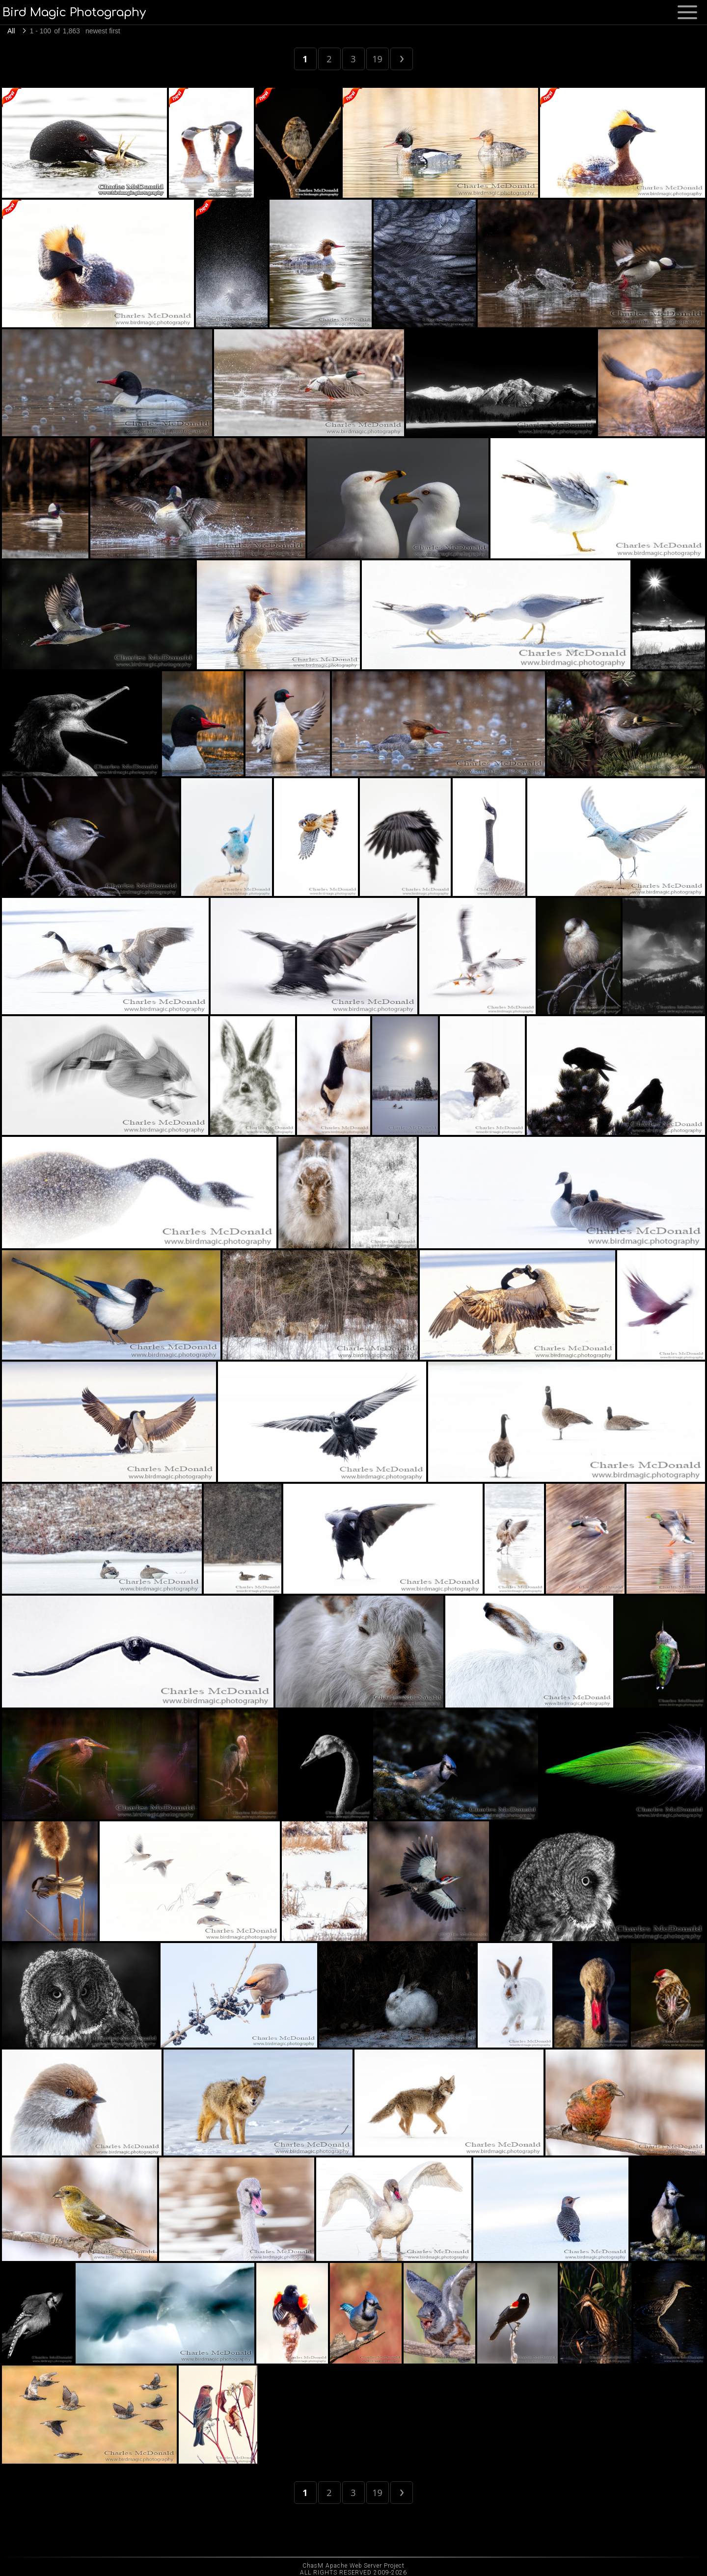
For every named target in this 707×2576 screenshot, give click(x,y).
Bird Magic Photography (74, 12)
